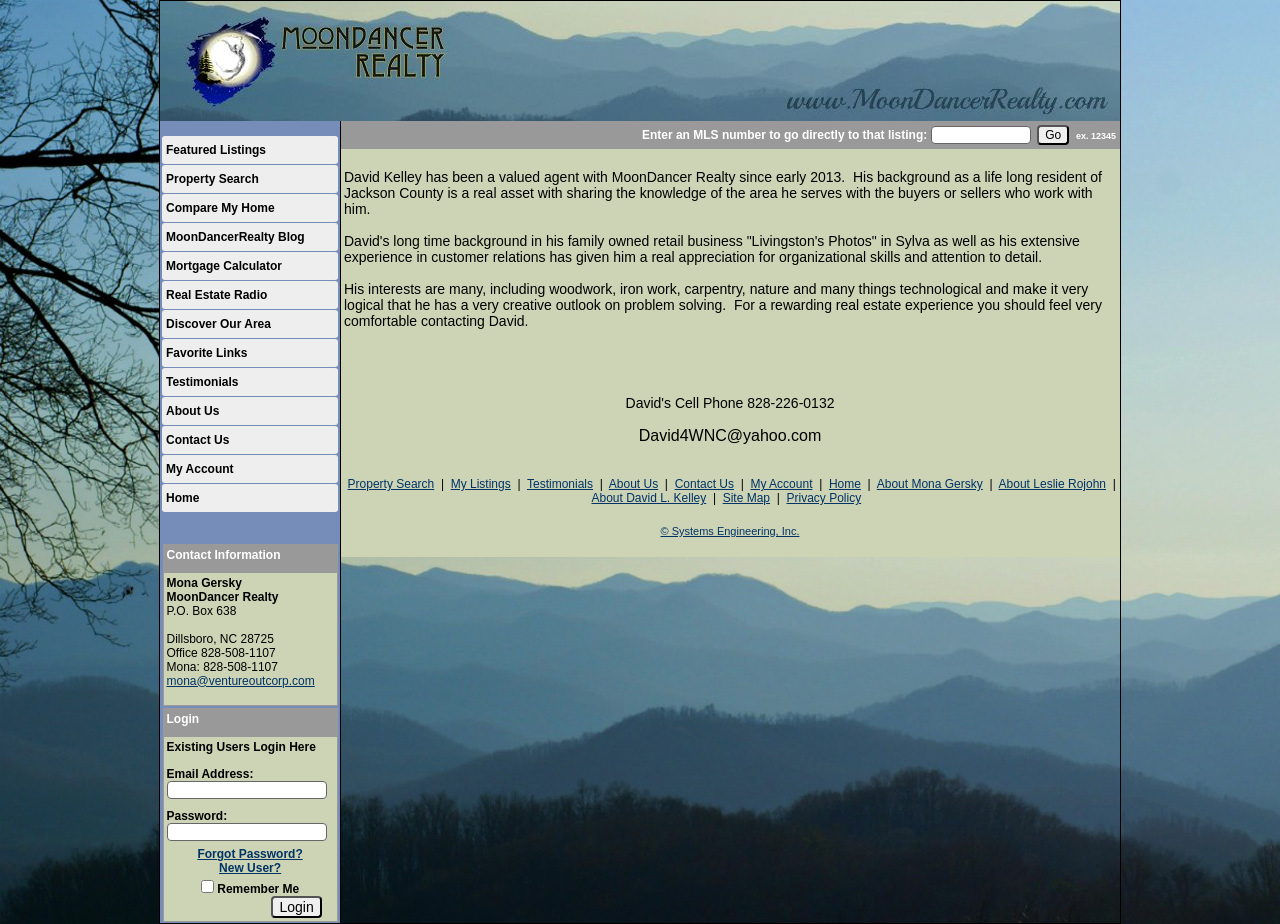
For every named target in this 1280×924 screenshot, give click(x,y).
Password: (197, 816)
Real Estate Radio (216, 295)
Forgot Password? (249, 854)
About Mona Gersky (930, 484)
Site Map (746, 498)
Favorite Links (206, 353)
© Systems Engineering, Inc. (730, 531)
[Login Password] (247, 832)
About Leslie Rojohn (1052, 484)
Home (182, 498)
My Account (200, 469)
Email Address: (210, 774)
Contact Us (197, 440)
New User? (250, 868)
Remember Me (250, 889)
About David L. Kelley (648, 498)
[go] (1053, 135)
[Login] (296, 907)
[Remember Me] (207, 886)
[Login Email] (247, 790)
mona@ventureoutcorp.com (241, 681)
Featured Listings (216, 150)
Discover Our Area (218, 324)
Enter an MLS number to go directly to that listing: (784, 135)
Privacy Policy (823, 498)
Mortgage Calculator (224, 266)
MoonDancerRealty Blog (235, 237)
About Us (192, 411)
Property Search (212, 179)
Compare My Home (220, 208)
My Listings (481, 484)
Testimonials (202, 382)
